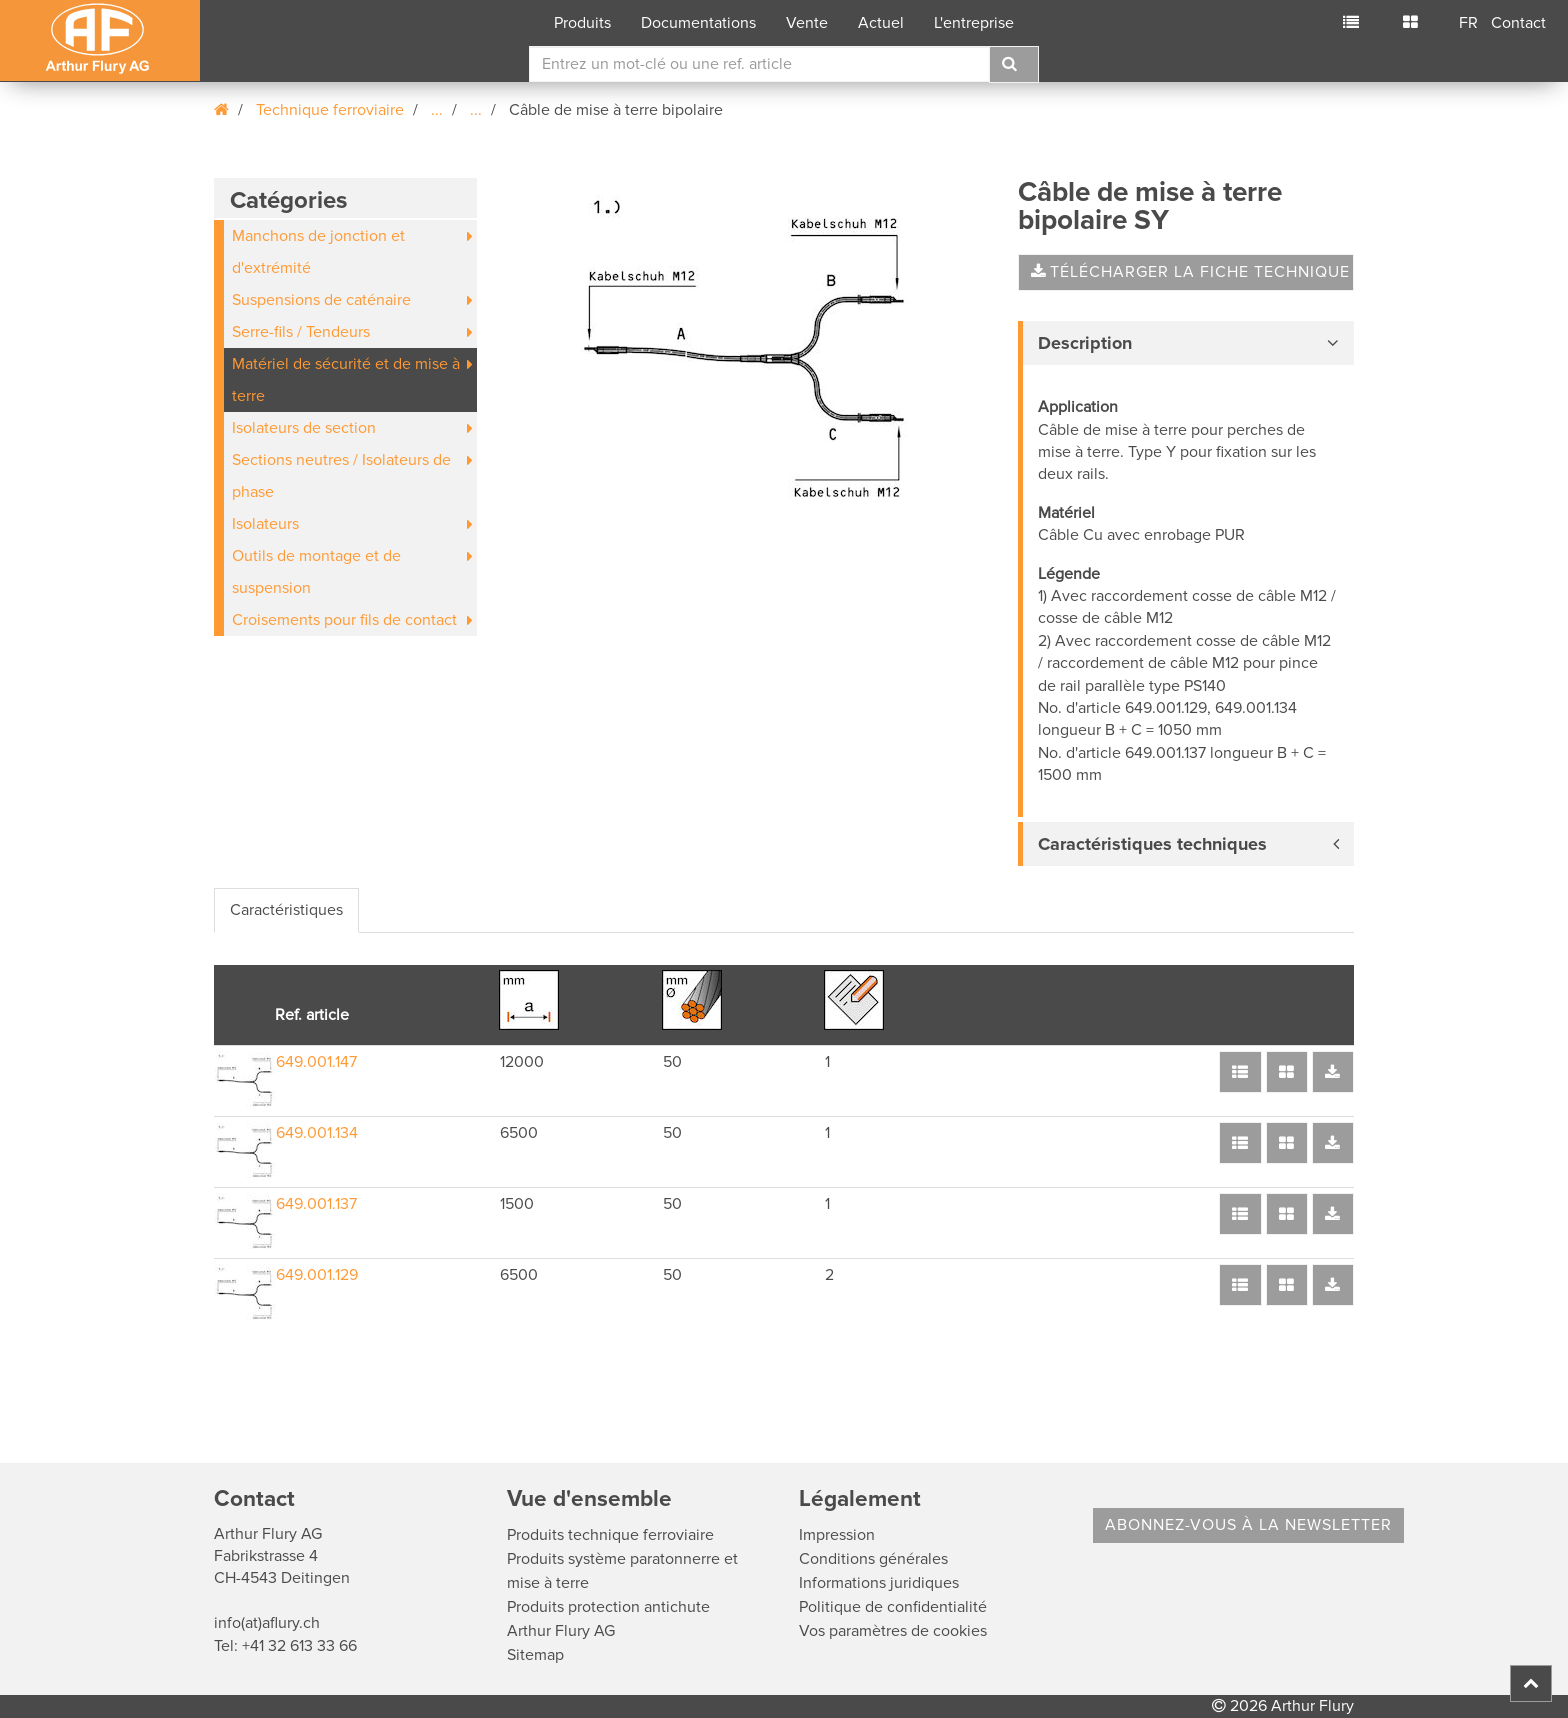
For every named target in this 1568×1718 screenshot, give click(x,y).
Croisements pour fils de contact (344, 620)
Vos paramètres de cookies (893, 1631)
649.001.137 (316, 1204)
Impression (837, 1535)
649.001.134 (317, 1133)
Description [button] (1085, 343)
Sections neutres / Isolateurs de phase (341, 476)
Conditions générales (873, 1559)
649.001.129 (317, 1275)
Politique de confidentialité (893, 1607)
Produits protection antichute (608, 1607)
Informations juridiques (879, 1583)
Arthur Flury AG (561, 1631)
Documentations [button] (698, 23)
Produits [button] (582, 23)
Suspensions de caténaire (321, 300)
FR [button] (1468, 23)
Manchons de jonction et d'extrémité (318, 252)
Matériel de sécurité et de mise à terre (346, 380)
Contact (1518, 23)
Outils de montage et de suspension (316, 572)
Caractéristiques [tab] (286, 910)
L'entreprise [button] (974, 23)
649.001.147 (316, 1062)
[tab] (1186, 343)
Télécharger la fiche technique (1190, 272)
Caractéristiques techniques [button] (1152, 844)
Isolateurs (265, 524)
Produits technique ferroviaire (610, 1535)
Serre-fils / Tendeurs (301, 332)
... (437, 110)
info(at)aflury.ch (267, 1623)
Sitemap (535, 1655)
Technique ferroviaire (330, 110)
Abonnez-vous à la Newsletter (1248, 1525)
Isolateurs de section (304, 428)
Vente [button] (807, 23)
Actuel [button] (881, 23)
